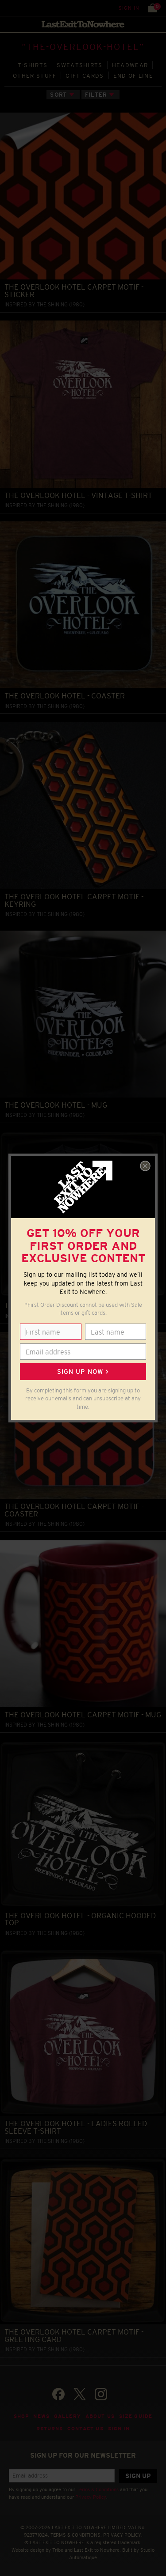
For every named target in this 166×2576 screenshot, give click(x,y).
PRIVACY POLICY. (123, 2535)
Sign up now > (82, 1371)
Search (26, 8)
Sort (58, 94)
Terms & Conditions (98, 2489)
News (41, 2416)
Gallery (67, 2416)
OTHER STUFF (34, 76)
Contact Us (85, 2428)
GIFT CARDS (85, 76)
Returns (49, 2428)
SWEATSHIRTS (79, 65)
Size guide (135, 2416)
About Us (100, 2416)
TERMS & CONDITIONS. (76, 2535)
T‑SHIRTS (33, 65)
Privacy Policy (90, 2497)
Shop (21, 2416)
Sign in (129, 8)
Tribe (57, 2550)
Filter (96, 94)
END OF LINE (133, 76)
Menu (8, 8)
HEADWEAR (130, 65)
